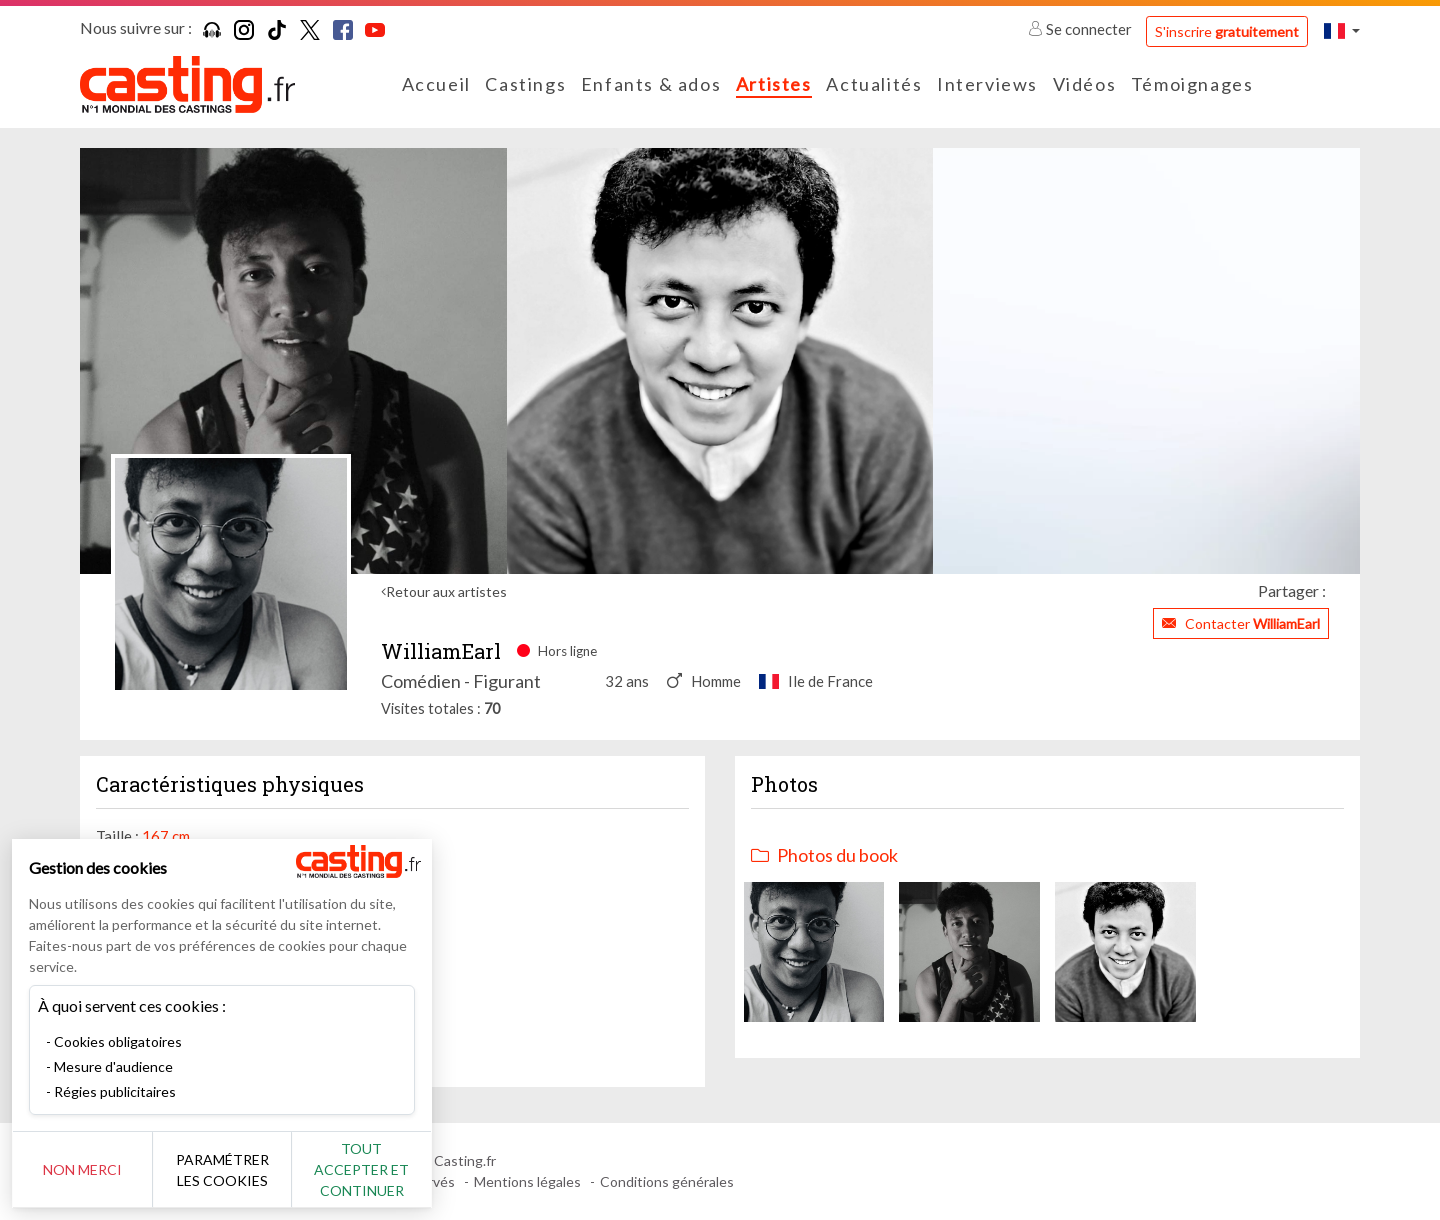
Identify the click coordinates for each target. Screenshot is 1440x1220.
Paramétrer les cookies (222, 1170)
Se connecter (1081, 29)
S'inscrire (1227, 31)
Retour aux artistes (446, 591)
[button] (1342, 30)
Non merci (82, 1169)
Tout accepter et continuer (361, 1169)
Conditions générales (667, 1181)
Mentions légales (527, 1181)
